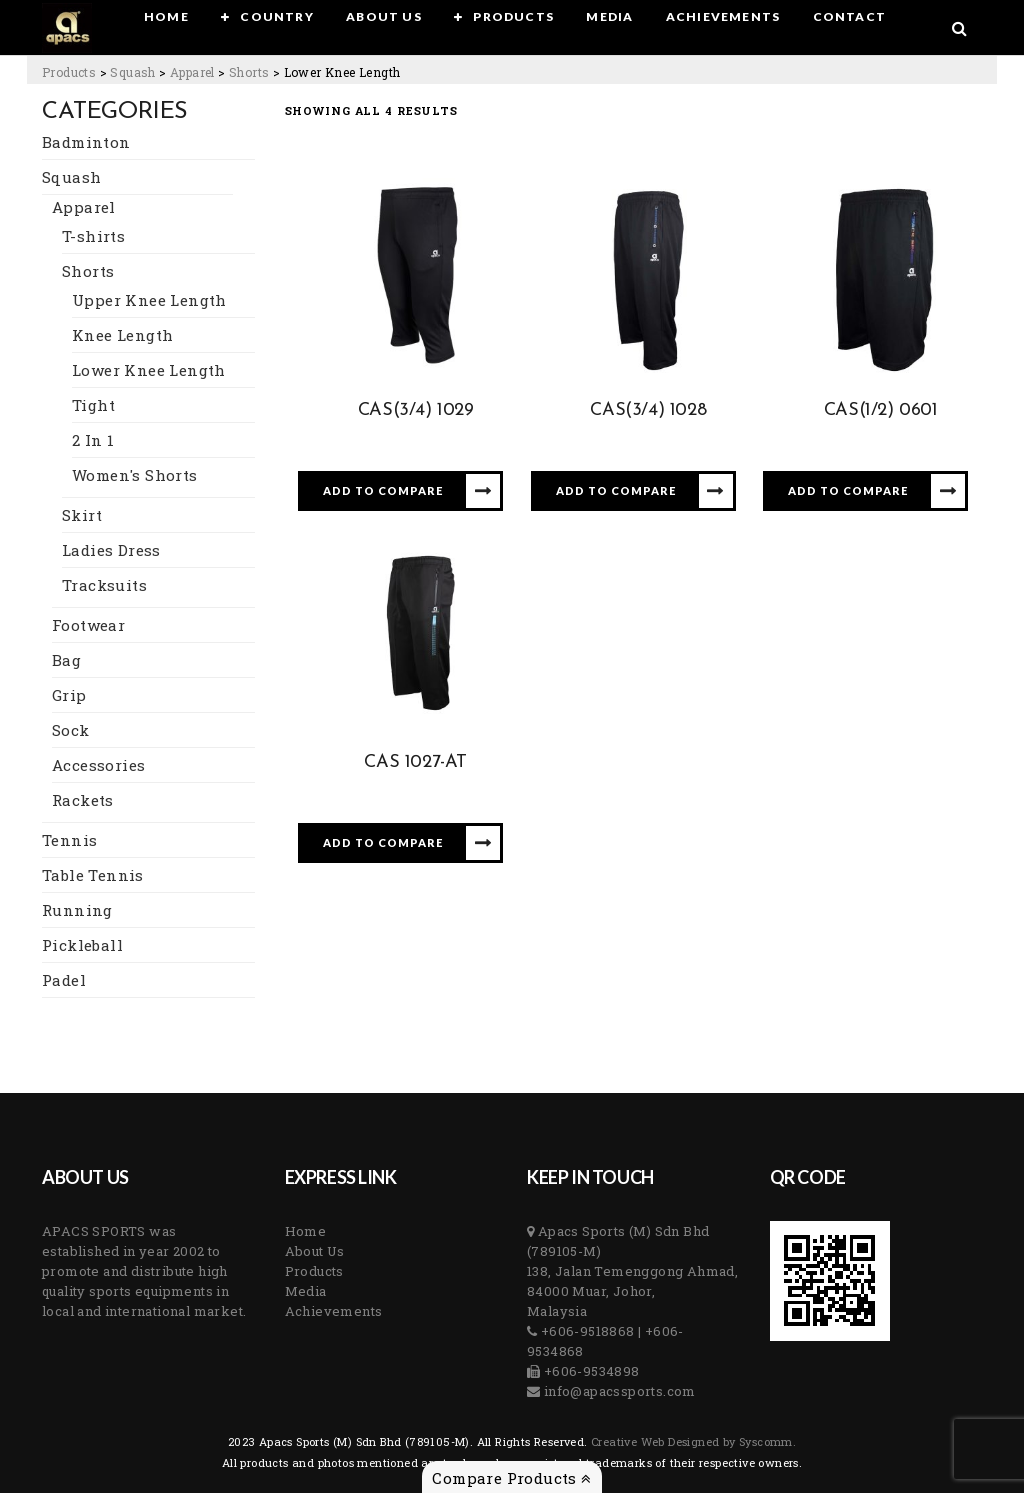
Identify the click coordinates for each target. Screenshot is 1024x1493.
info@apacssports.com (617, 1391)
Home (306, 1231)
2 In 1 (93, 440)
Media (306, 1291)
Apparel (84, 207)
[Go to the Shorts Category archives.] (249, 72)
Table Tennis (93, 875)
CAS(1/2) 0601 (881, 410)
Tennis (69, 840)
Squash (71, 177)
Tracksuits (104, 585)
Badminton (86, 142)
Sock (71, 730)
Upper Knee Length (149, 300)
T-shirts (93, 236)
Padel (64, 980)
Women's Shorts (135, 475)
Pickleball (82, 945)
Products (314, 1271)
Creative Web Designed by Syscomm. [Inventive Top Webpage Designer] (692, 1441)
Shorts (88, 271)
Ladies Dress (111, 550)
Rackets (83, 800)
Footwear (88, 625)
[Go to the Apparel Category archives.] (192, 72)
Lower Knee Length (149, 370)
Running (77, 910)
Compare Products (511, 1478)
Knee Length (122, 335)
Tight (93, 405)
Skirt (82, 515)
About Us (315, 1251)
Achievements (334, 1311)
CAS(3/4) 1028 (648, 410)
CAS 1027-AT (415, 762)
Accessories (98, 765)
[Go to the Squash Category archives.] (132, 72)
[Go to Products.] (69, 72)
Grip (69, 695)
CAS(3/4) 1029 (416, 410)
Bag (66, 660)
